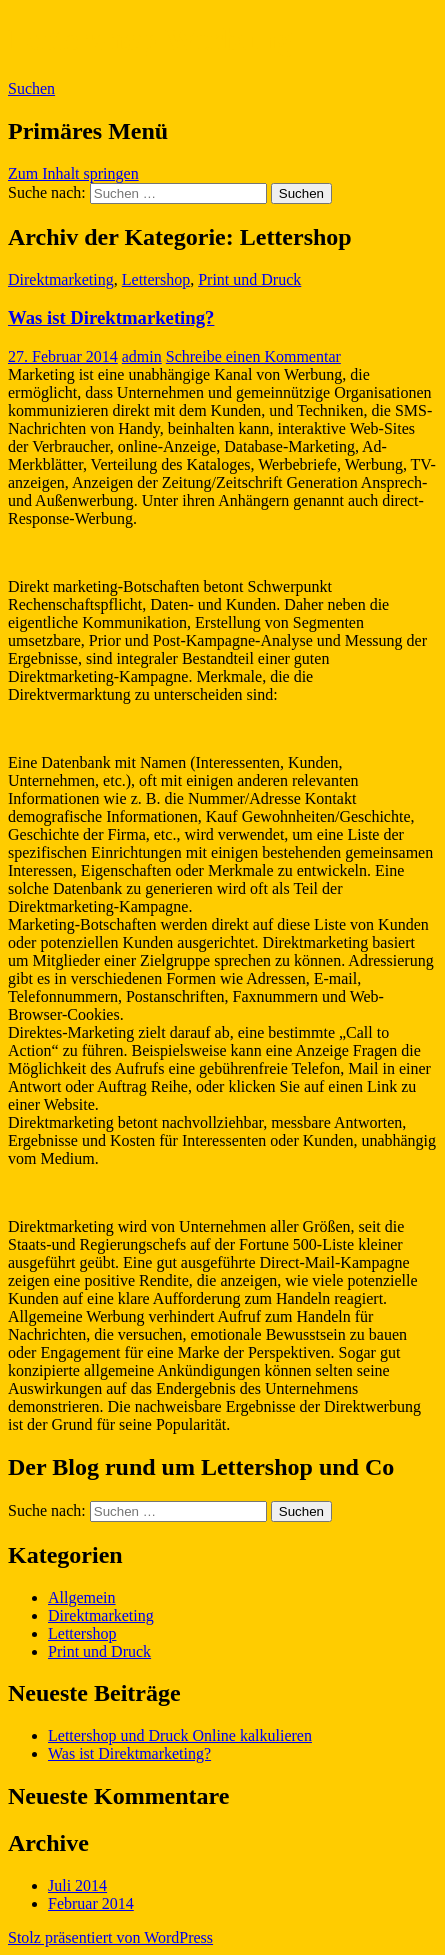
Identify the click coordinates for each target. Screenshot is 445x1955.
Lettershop (156, 279)
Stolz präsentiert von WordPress (110, 1937)
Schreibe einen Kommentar (253, 356)
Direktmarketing (61, 279)
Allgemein (82, 1597)
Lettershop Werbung (150, 39)
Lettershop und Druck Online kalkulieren (180, 1735)
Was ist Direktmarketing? (111, 317)
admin (142, 356)
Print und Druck (249, 279)
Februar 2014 (91, 1903)
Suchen (31, 88)
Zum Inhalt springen (73, 173)
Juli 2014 (77, 1885)
